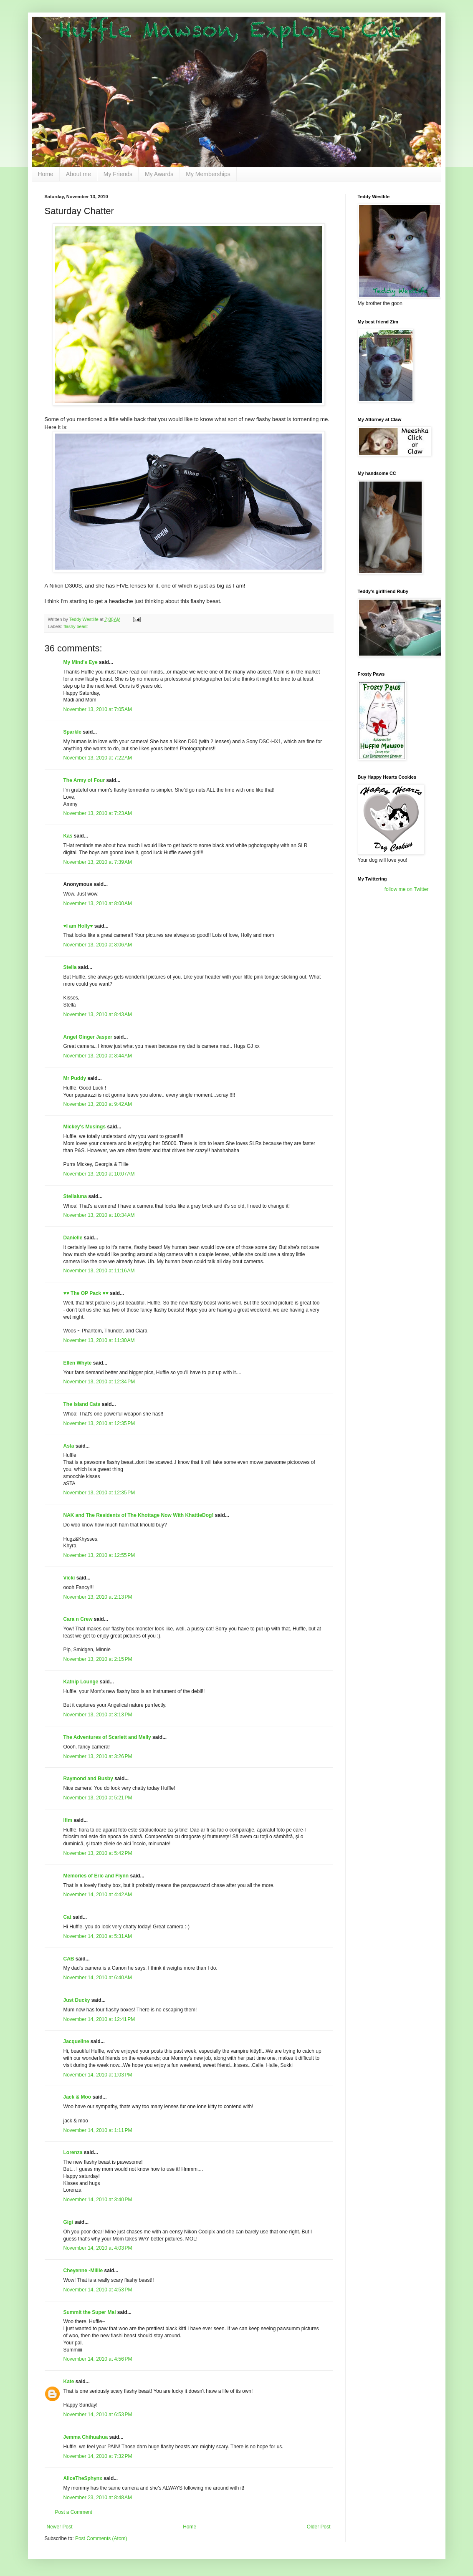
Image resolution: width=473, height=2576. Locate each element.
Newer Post (60, 2527)
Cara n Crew (78, 1619)
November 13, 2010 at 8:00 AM (97, 903)
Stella (70, 967)
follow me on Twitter (406, 889)
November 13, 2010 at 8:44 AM (97, 1056)
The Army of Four (84, 780)
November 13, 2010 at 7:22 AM (97, 758)
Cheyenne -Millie (83, 2270)
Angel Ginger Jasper (87, 1037)
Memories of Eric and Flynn (96, 1876)
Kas (68, 836)
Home (45, 174)
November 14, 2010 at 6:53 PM (97, 2414)
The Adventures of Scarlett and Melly (107, 1737)
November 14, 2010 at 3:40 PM (97, 2200)
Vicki (69, 1578)
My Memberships (208, 174)
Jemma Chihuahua (85, 2437)
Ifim (67, 1820)
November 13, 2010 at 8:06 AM (97, 945)
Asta (68, 1446)
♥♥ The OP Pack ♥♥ (86, 1293)
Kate (68, 2381)
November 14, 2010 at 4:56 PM (97, 2359)
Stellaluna (75, 1196)
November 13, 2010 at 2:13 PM (97, 1597)
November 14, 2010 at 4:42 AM (97, 1894)
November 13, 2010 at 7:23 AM (97, 813)
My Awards (159, 174)
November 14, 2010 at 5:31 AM (97, 1936)
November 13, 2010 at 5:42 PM (97, 1853)
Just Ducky (76, 2000)
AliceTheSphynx (82, 2478)
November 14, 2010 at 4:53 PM (97, 2290)
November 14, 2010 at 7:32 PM (97, 2456)
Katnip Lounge (81, 1682)
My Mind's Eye (80, 662)
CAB (68, 1959)
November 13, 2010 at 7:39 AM (97, 862)
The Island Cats (82, 1404)
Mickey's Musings (84, 1127)
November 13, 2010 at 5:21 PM (97, 1798)
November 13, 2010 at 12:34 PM (99, 1382)
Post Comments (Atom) (101, 2538)
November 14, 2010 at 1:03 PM (97, 2075)
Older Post (319, 2527)
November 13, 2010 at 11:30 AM (99, 1340)
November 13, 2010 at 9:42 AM (97, 1104)
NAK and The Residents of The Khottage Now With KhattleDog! (138, 1515)
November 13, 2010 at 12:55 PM (99, 1555)
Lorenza (73, 2152)
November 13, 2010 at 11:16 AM (99, 1271)
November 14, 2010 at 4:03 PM (97, 2248)
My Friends (118, 174)
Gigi (68, 2222)
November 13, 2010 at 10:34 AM (99, 1215)
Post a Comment (73, 2512)
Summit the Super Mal (89, 2312)
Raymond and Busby (88, 1778)
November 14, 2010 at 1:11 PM (97, 2130)
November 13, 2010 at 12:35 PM (99, 1423)
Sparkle (72, 732)
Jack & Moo (77, 2097)
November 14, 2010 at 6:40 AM (97, 1978)
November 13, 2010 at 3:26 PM (97, 1756)
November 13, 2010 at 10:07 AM (99, 1174)
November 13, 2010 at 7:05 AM (97, 709)
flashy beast (75, 626)
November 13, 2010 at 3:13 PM (97, 1715)
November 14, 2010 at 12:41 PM (99, 2019)
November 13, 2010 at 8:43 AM (97, 1014)
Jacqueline (76, 2041)
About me (78, 174)
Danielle (73, 1238)
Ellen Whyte (77, 1363)
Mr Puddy (74, 1078)
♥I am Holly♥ (78, 926)
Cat (67, 1917)
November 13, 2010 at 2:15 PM (97, 1659)
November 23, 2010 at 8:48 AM (97, 2497)
